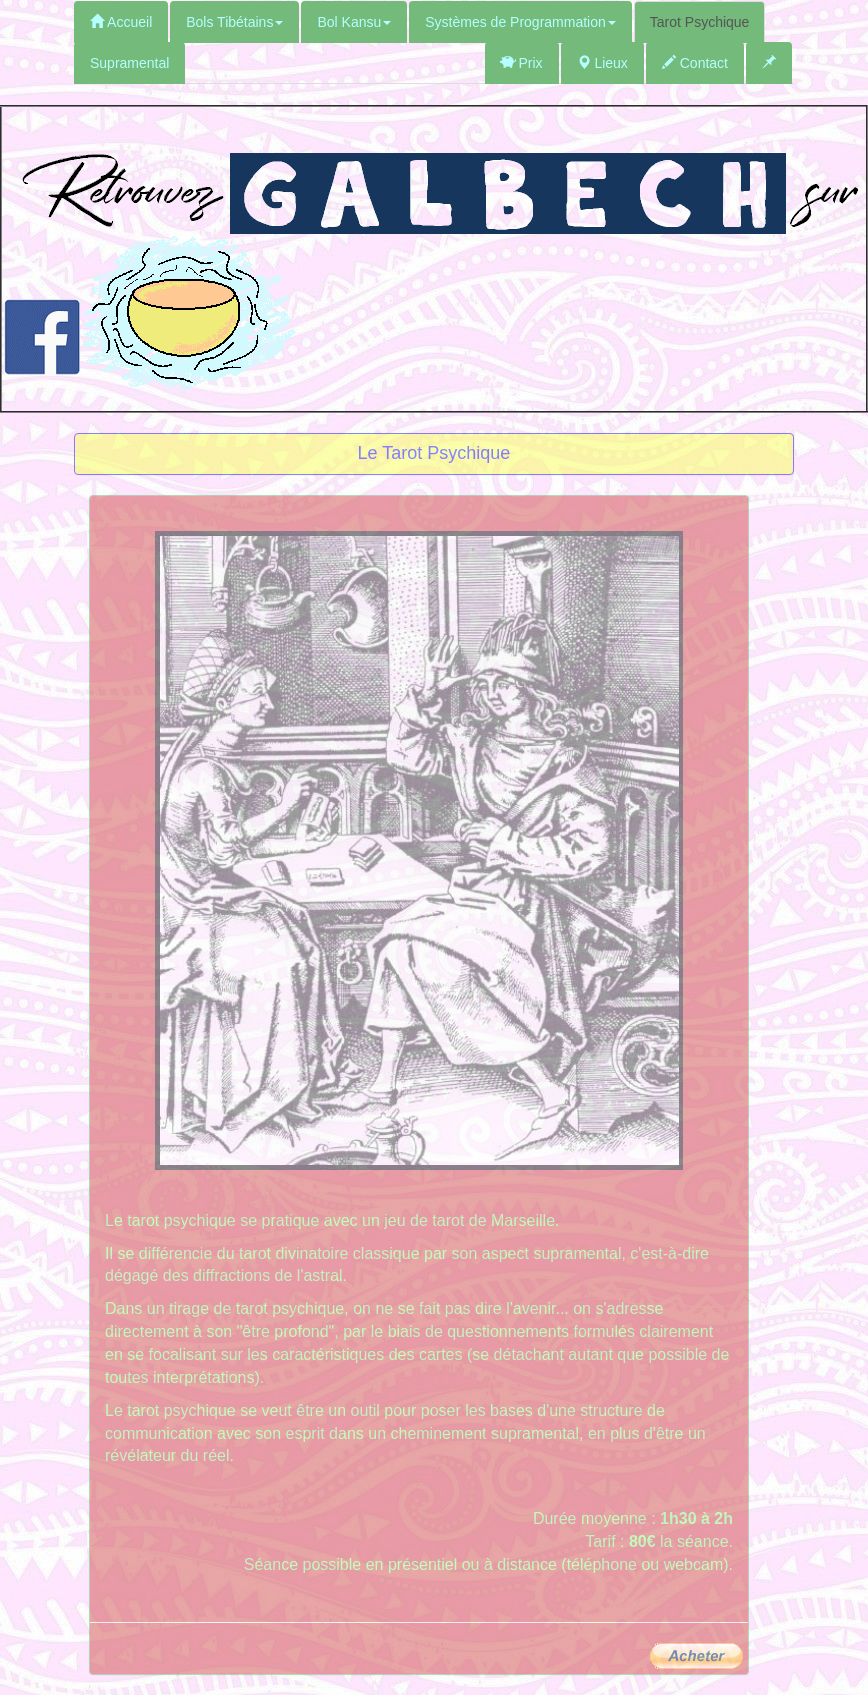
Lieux (602, 63)
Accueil (121, 22)
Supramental (129, 63)
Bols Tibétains (234, 22)
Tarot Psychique (700, 22)
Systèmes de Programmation (520, 22)
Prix (522, 63)
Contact (695, 63)
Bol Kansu (354, 22)
